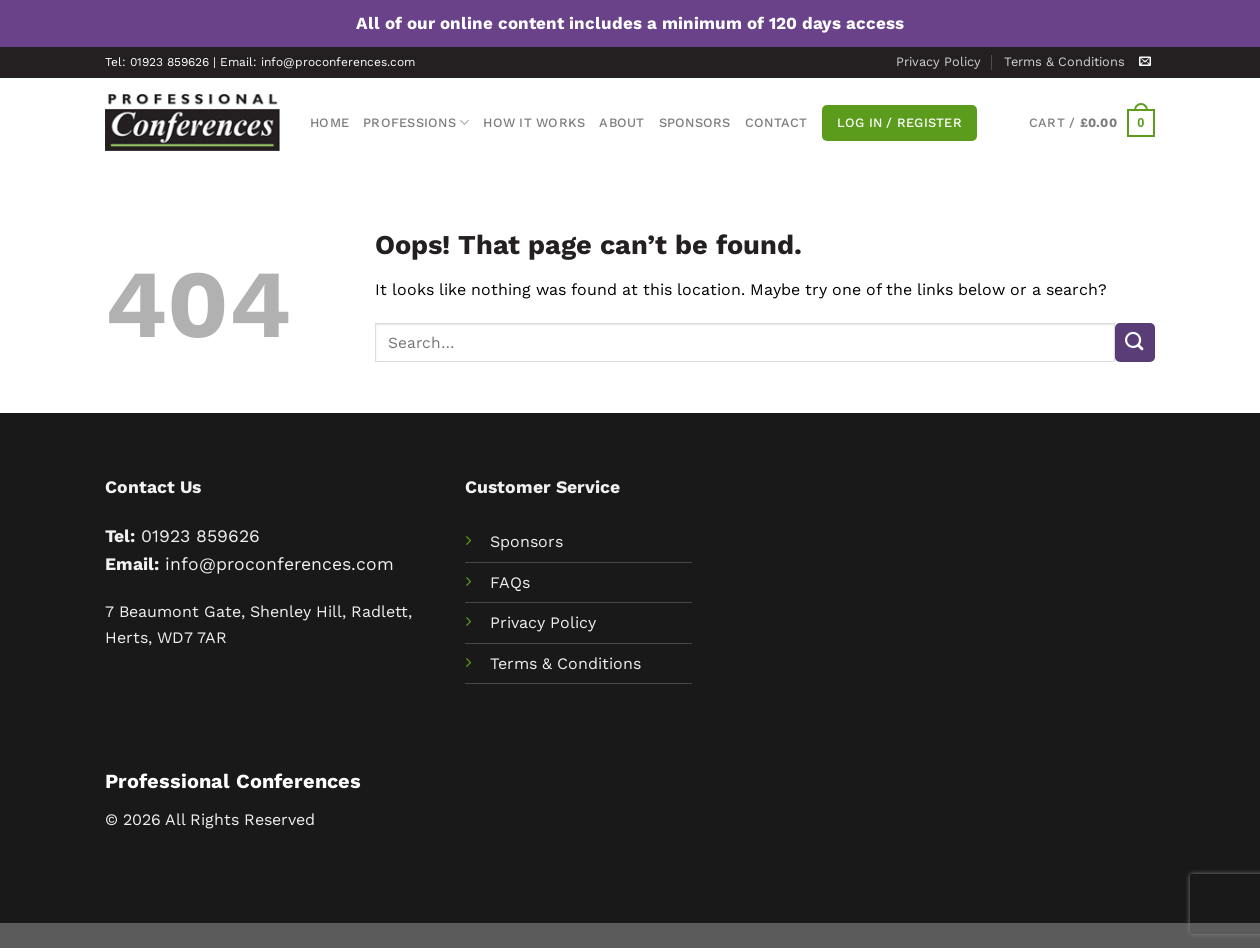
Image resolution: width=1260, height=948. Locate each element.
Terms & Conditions (1064, 61)
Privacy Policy (938, 61)
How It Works (534, 122)
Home (329, 122)
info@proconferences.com (279, 564)
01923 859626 (200, 536)
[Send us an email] (1145, 62)
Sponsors (695, 122)
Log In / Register (899, 122)
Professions (416, 122)
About (621, 122)
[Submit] (1135, 342)
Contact (776, 122)
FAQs (510, 582)
